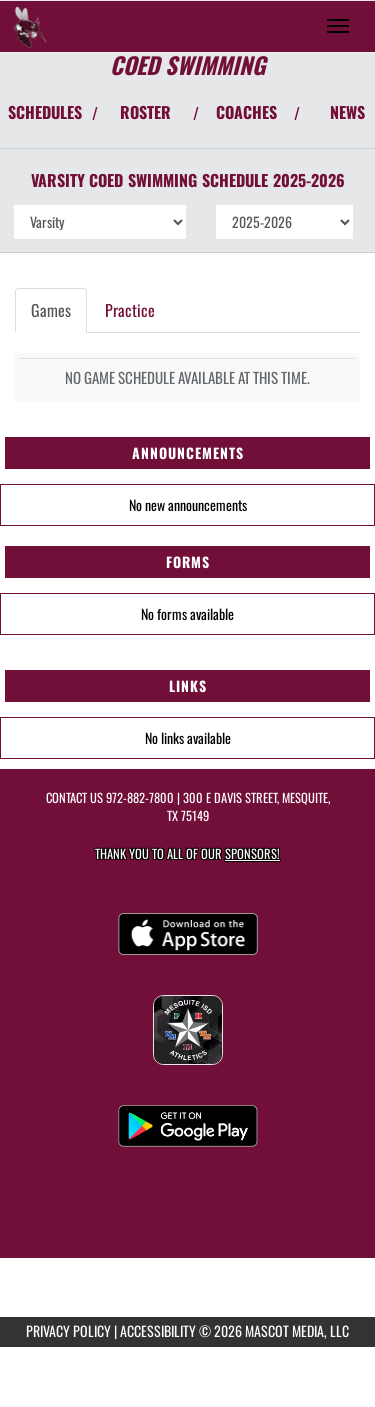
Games (51, 310)
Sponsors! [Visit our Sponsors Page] (252, 853)
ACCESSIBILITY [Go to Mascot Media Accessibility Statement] (158, 1330)
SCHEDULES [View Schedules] (45, 112)
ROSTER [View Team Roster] (145, 112)
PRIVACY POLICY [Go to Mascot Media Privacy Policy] (68, 1330)
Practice (130, 310)
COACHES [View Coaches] (246, 112)
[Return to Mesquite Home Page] (30, 26)
